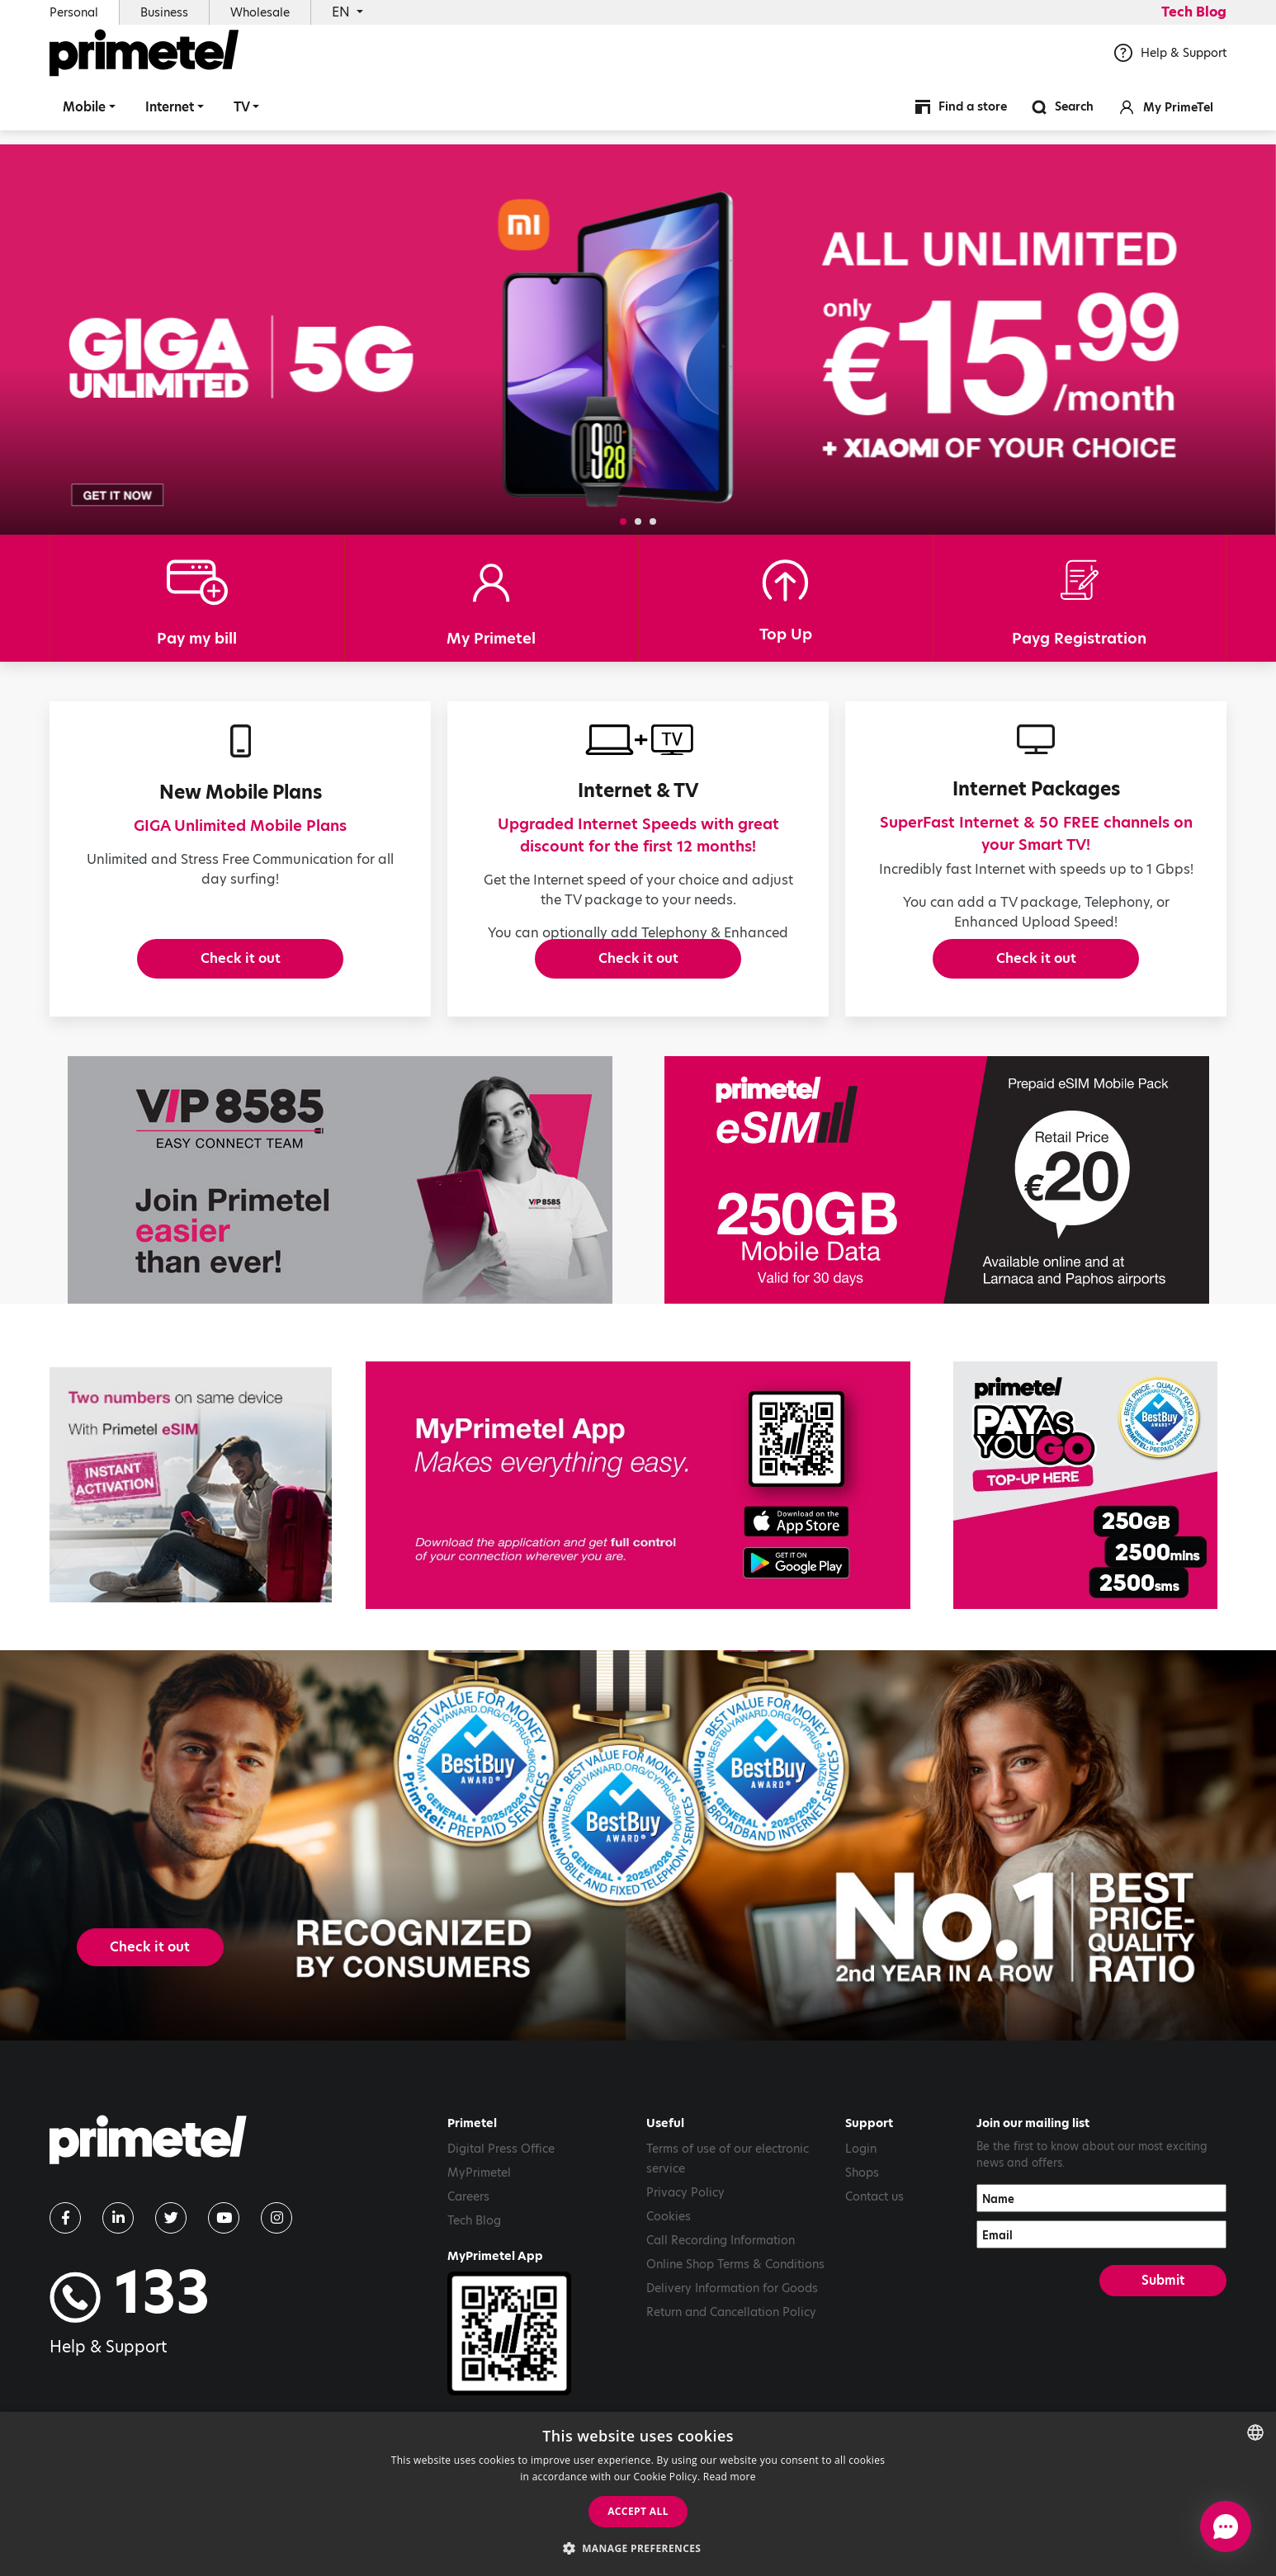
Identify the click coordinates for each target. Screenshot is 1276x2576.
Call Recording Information (720, 2318)
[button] (623, 521)
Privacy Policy (685, 2270)
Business (164, 12)
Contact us (874, 2275)
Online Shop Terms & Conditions (735, 2342)
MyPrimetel (479, 2251)
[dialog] (638, 2494)
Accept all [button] (638, 2511)
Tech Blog (1193, 11)
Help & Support (1170, 65)
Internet (169, 119)
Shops (862, 2251)
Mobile (84, 119)
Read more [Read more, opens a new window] (729, 2477)
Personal (74, 12)
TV (242, 119)
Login (861, 2227)
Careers (468, 2275)
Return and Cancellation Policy (731, 2390)
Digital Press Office (501, 2227)
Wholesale (260, 12)
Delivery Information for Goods (732, 2366)
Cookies (668, 2294)
